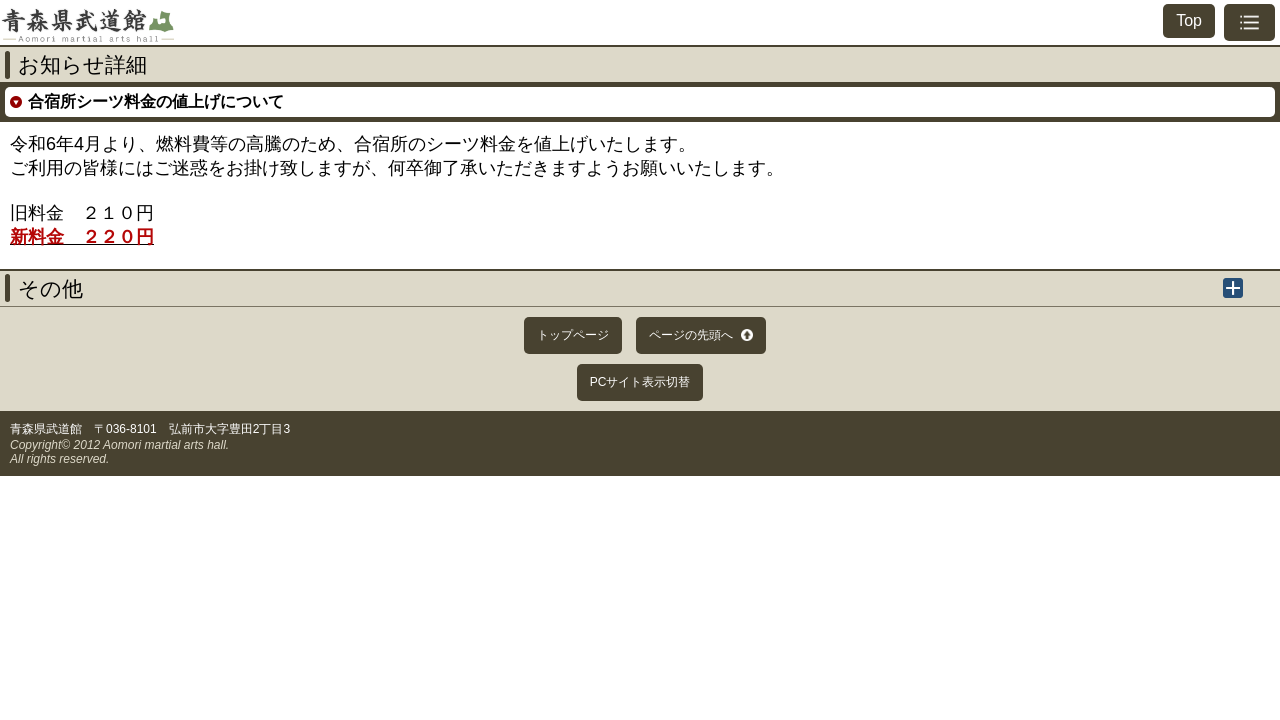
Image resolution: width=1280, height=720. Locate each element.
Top (1189, 20)
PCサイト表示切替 (640, 382)
